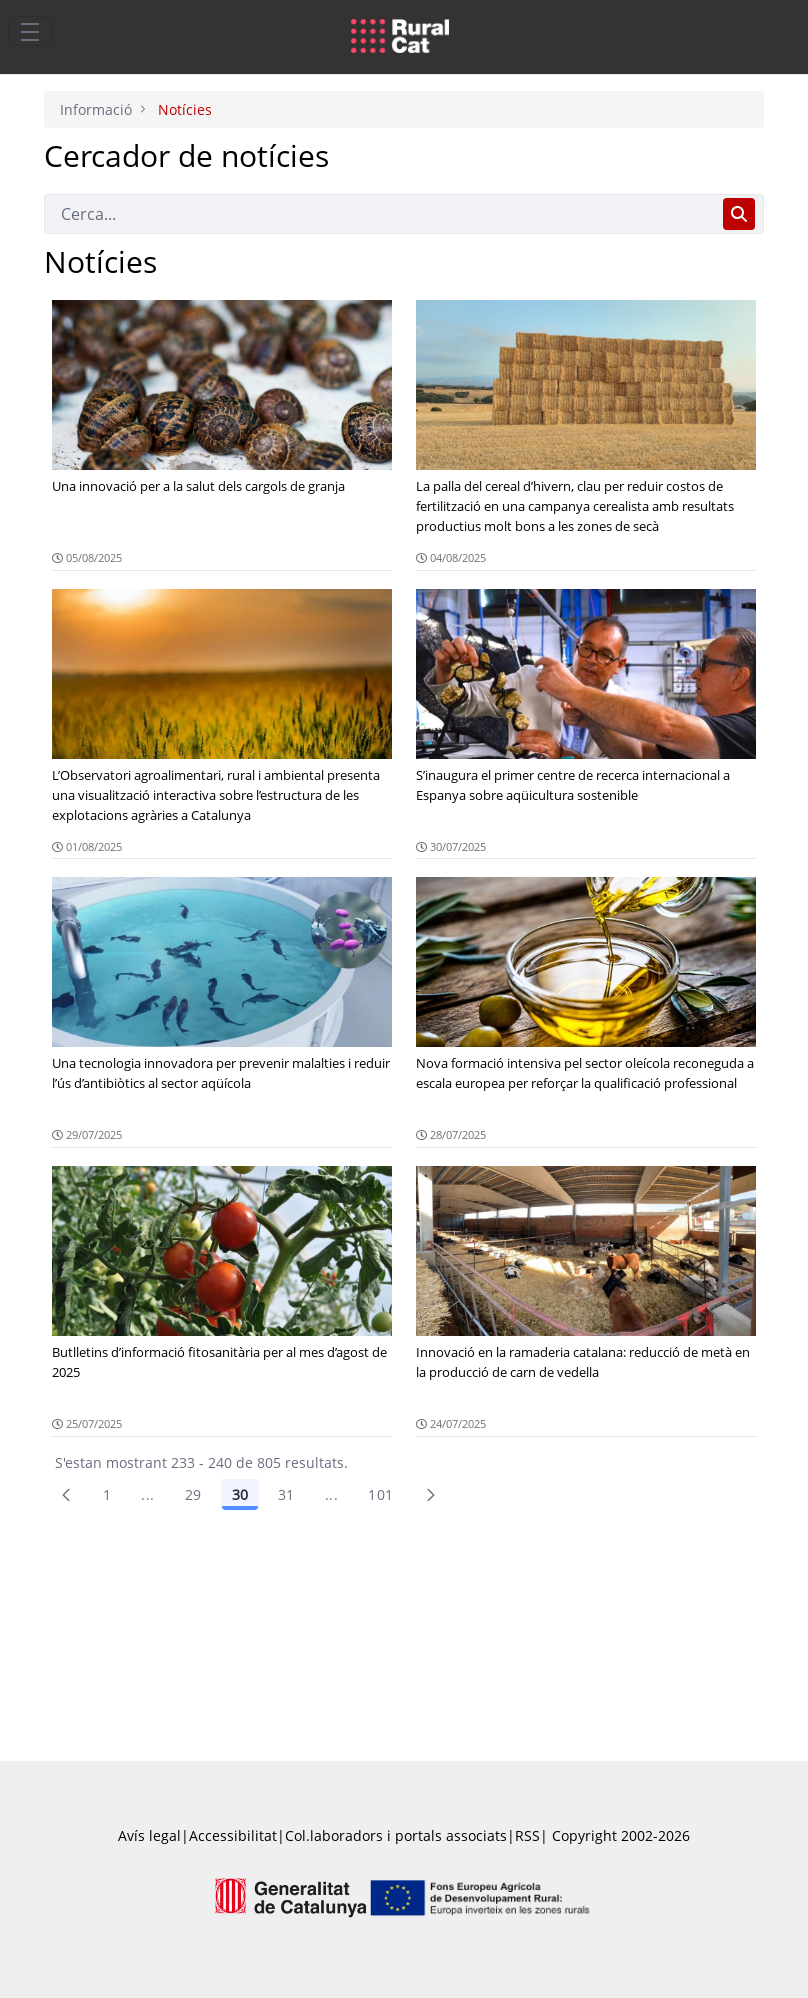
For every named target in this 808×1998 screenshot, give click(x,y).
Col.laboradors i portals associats (396, 1835)
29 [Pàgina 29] (193, 1494)
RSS (527, 1835)
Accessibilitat (233, 1835)
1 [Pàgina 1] (107, 1494)
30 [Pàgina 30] (240, 1494)
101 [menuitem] (380, 1494)
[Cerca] (379, 214)
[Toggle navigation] (30, 31)
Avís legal (149, 1835)
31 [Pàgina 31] (286, 1494)
